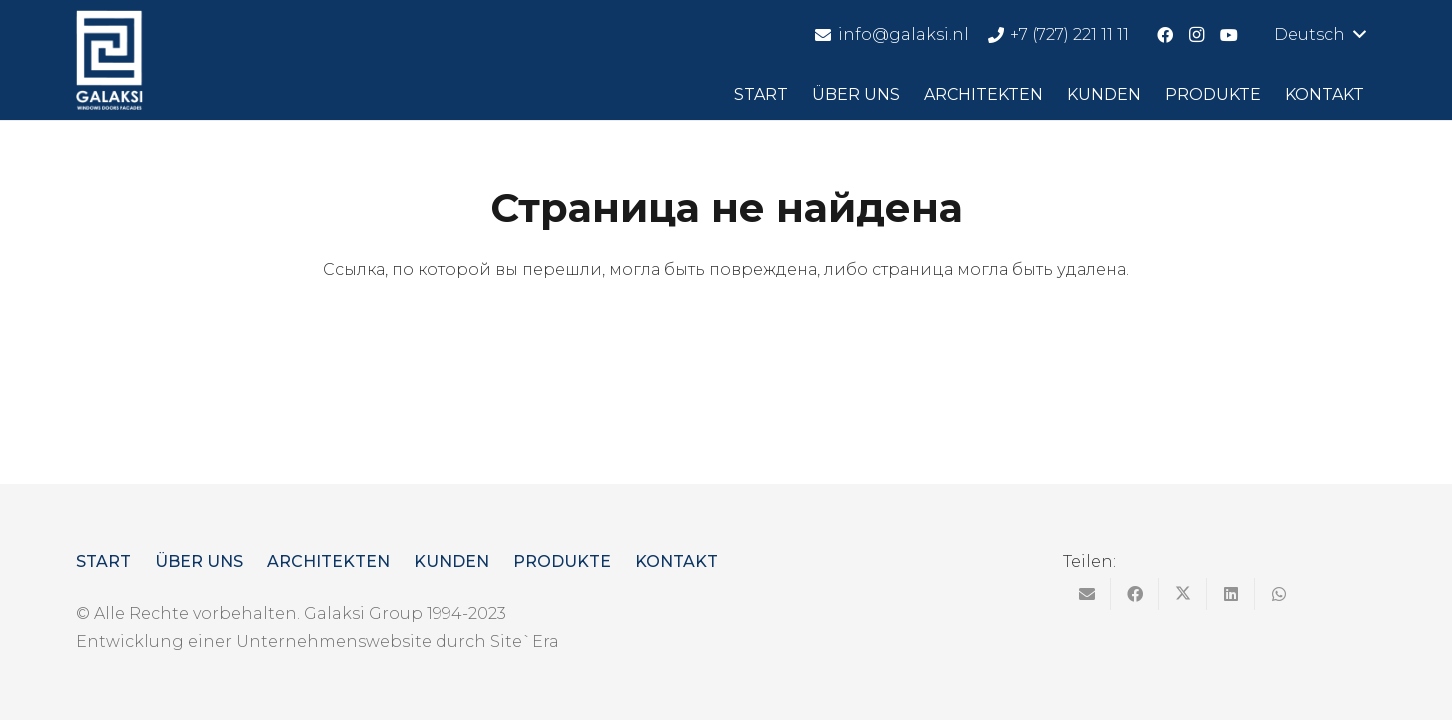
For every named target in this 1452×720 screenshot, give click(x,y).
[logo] (109, 60)
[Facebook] (1165, 35)
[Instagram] (1197, 35)
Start (103, 561)
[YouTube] (1229, 35)
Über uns (199, 561)
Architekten (328, 561)
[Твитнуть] (1183, 594)
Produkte (562, 561)
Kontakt (676, 561)
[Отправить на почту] (1087, 594)
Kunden (451, 561)
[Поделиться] (1135, 594)
